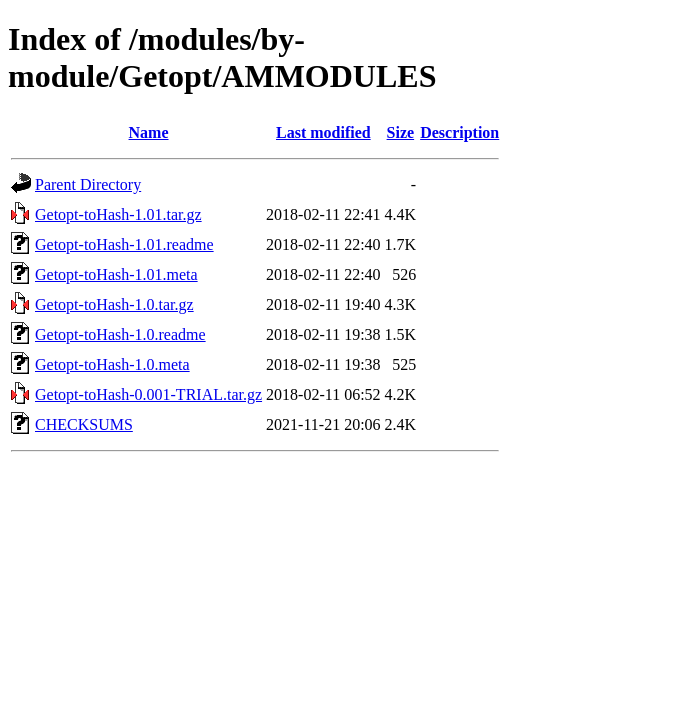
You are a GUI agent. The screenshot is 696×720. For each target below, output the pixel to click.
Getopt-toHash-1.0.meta (112, 364)
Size (401, 132)
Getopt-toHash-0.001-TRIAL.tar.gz (148, 394)
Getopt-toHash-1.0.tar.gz (114, 304)
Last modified (323, 132)
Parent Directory (88, 184)
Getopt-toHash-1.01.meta (116, 274)
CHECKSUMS (84, 424)
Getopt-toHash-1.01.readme (124, 244)
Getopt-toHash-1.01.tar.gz (118, 214)
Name (149, 132)
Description (459, 132)
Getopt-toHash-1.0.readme (120, 334)
